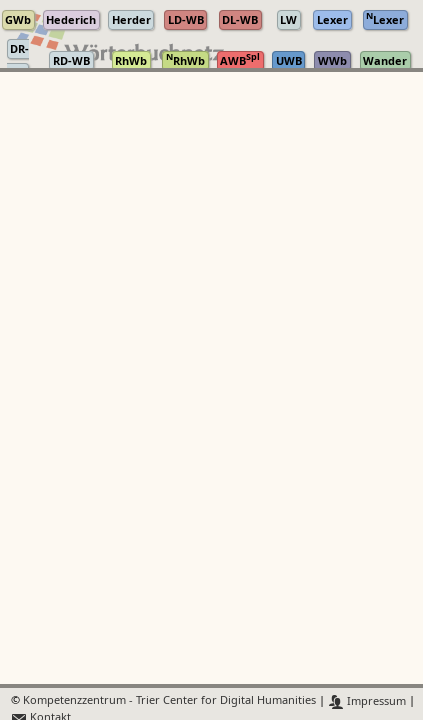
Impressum (367, 701)
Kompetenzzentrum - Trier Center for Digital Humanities (169, 701)
